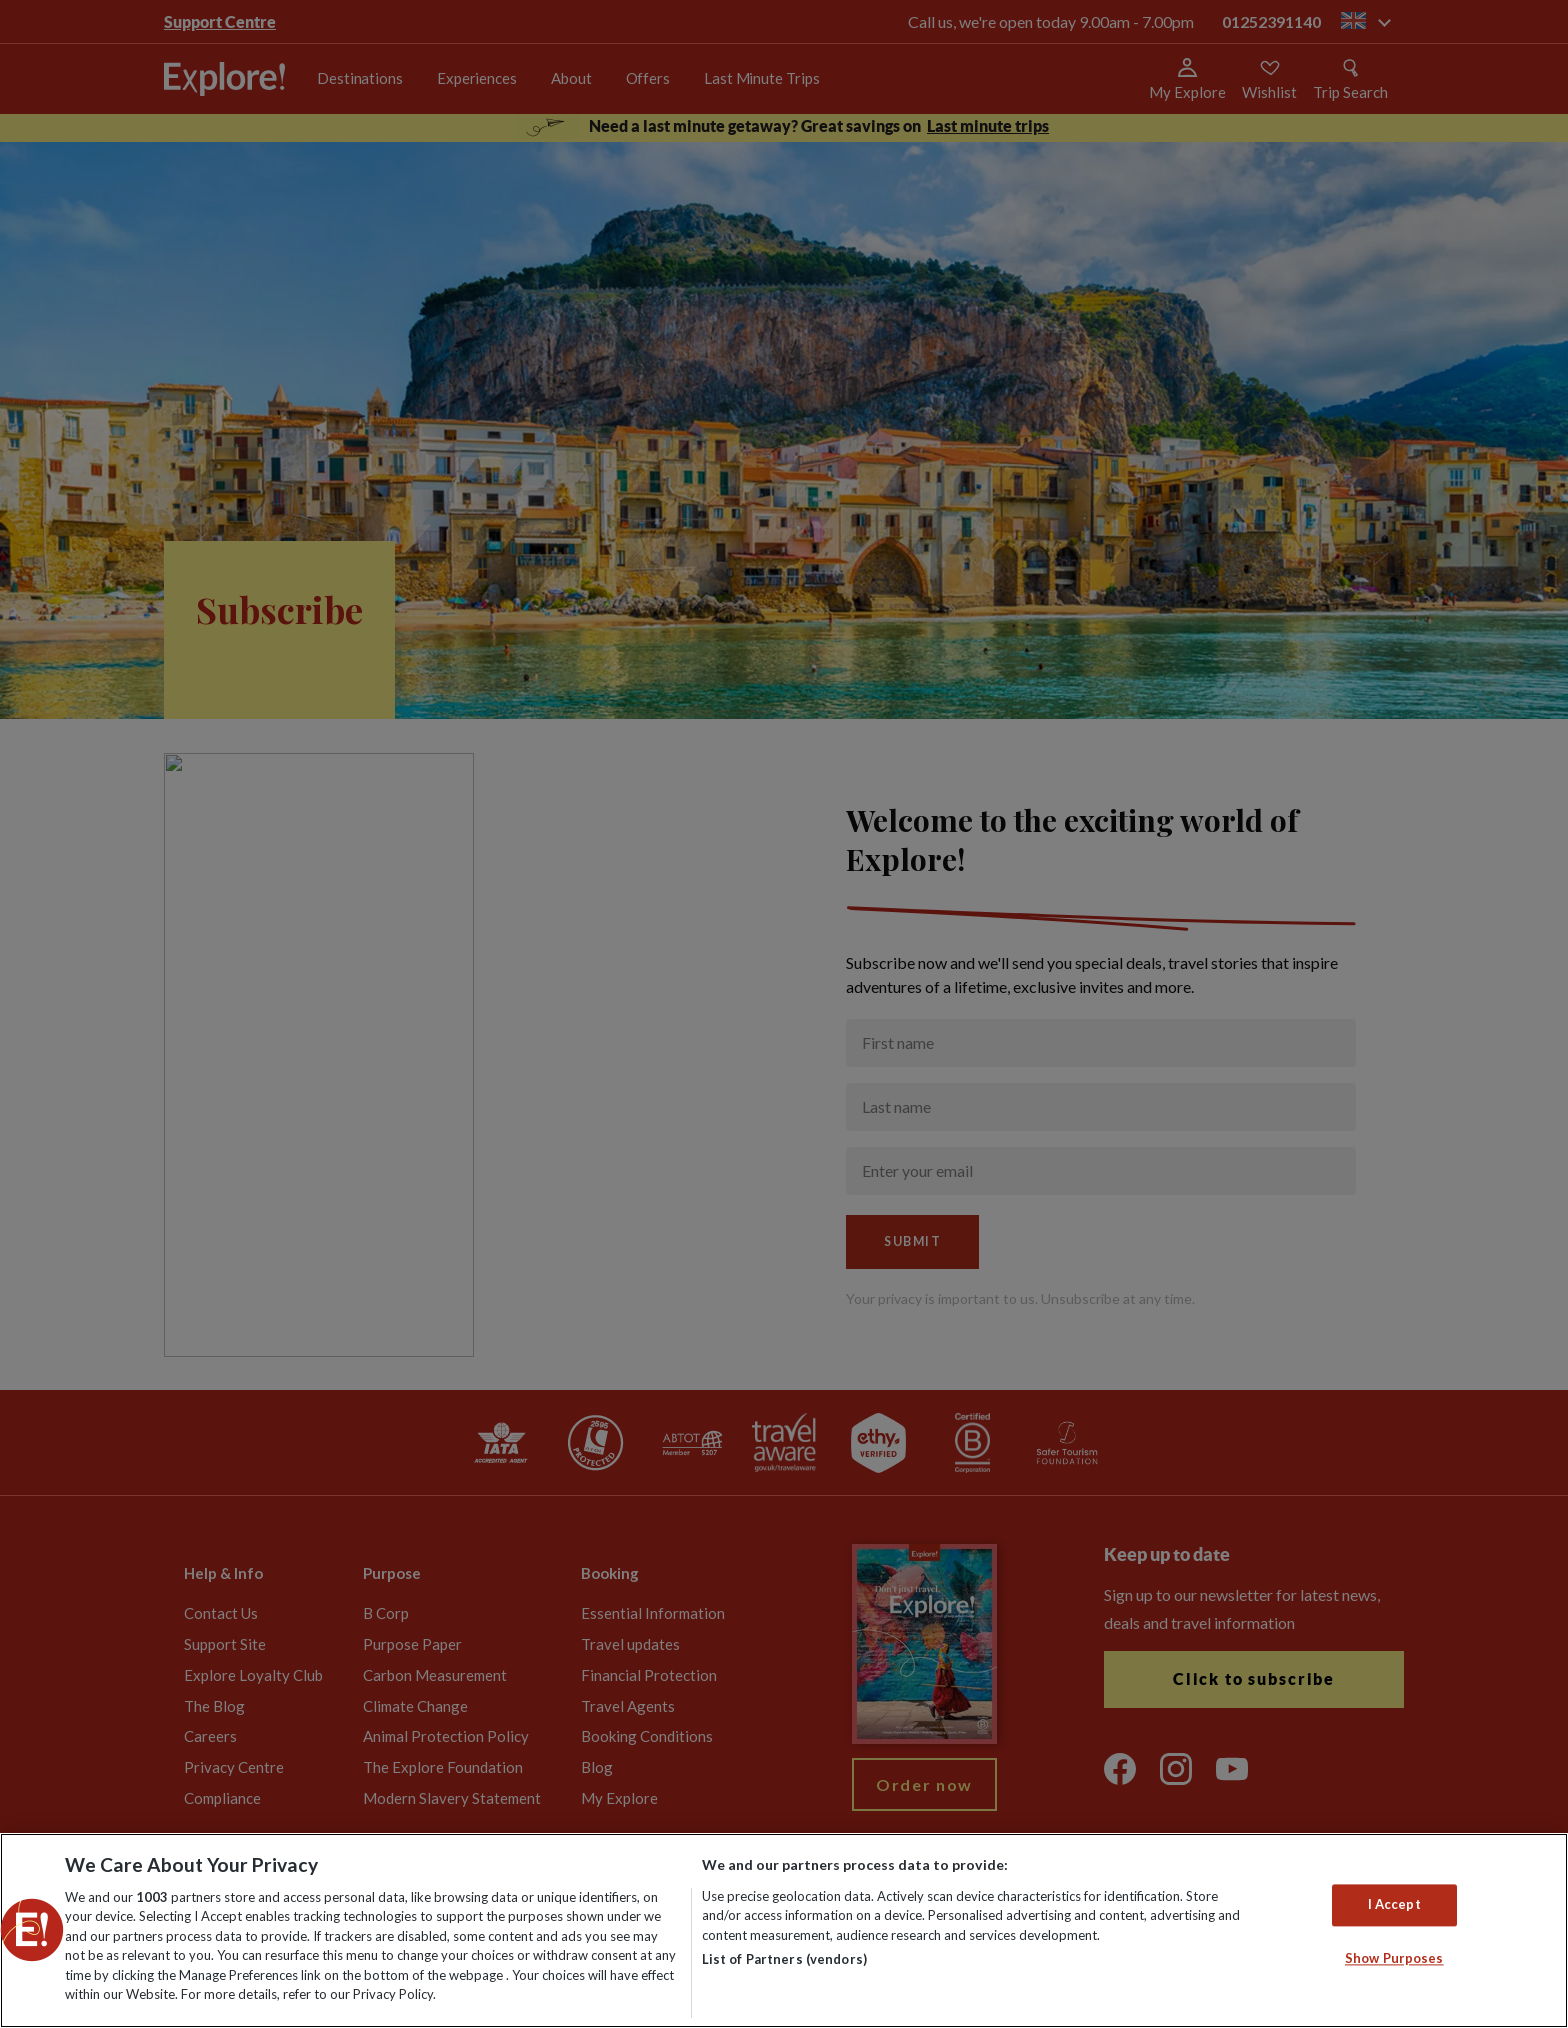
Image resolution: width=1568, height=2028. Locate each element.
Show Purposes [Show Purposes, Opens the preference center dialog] (1394, 1958)
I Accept (1394, 1905)
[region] (784, 1930)
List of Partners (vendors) (784, 1959)
